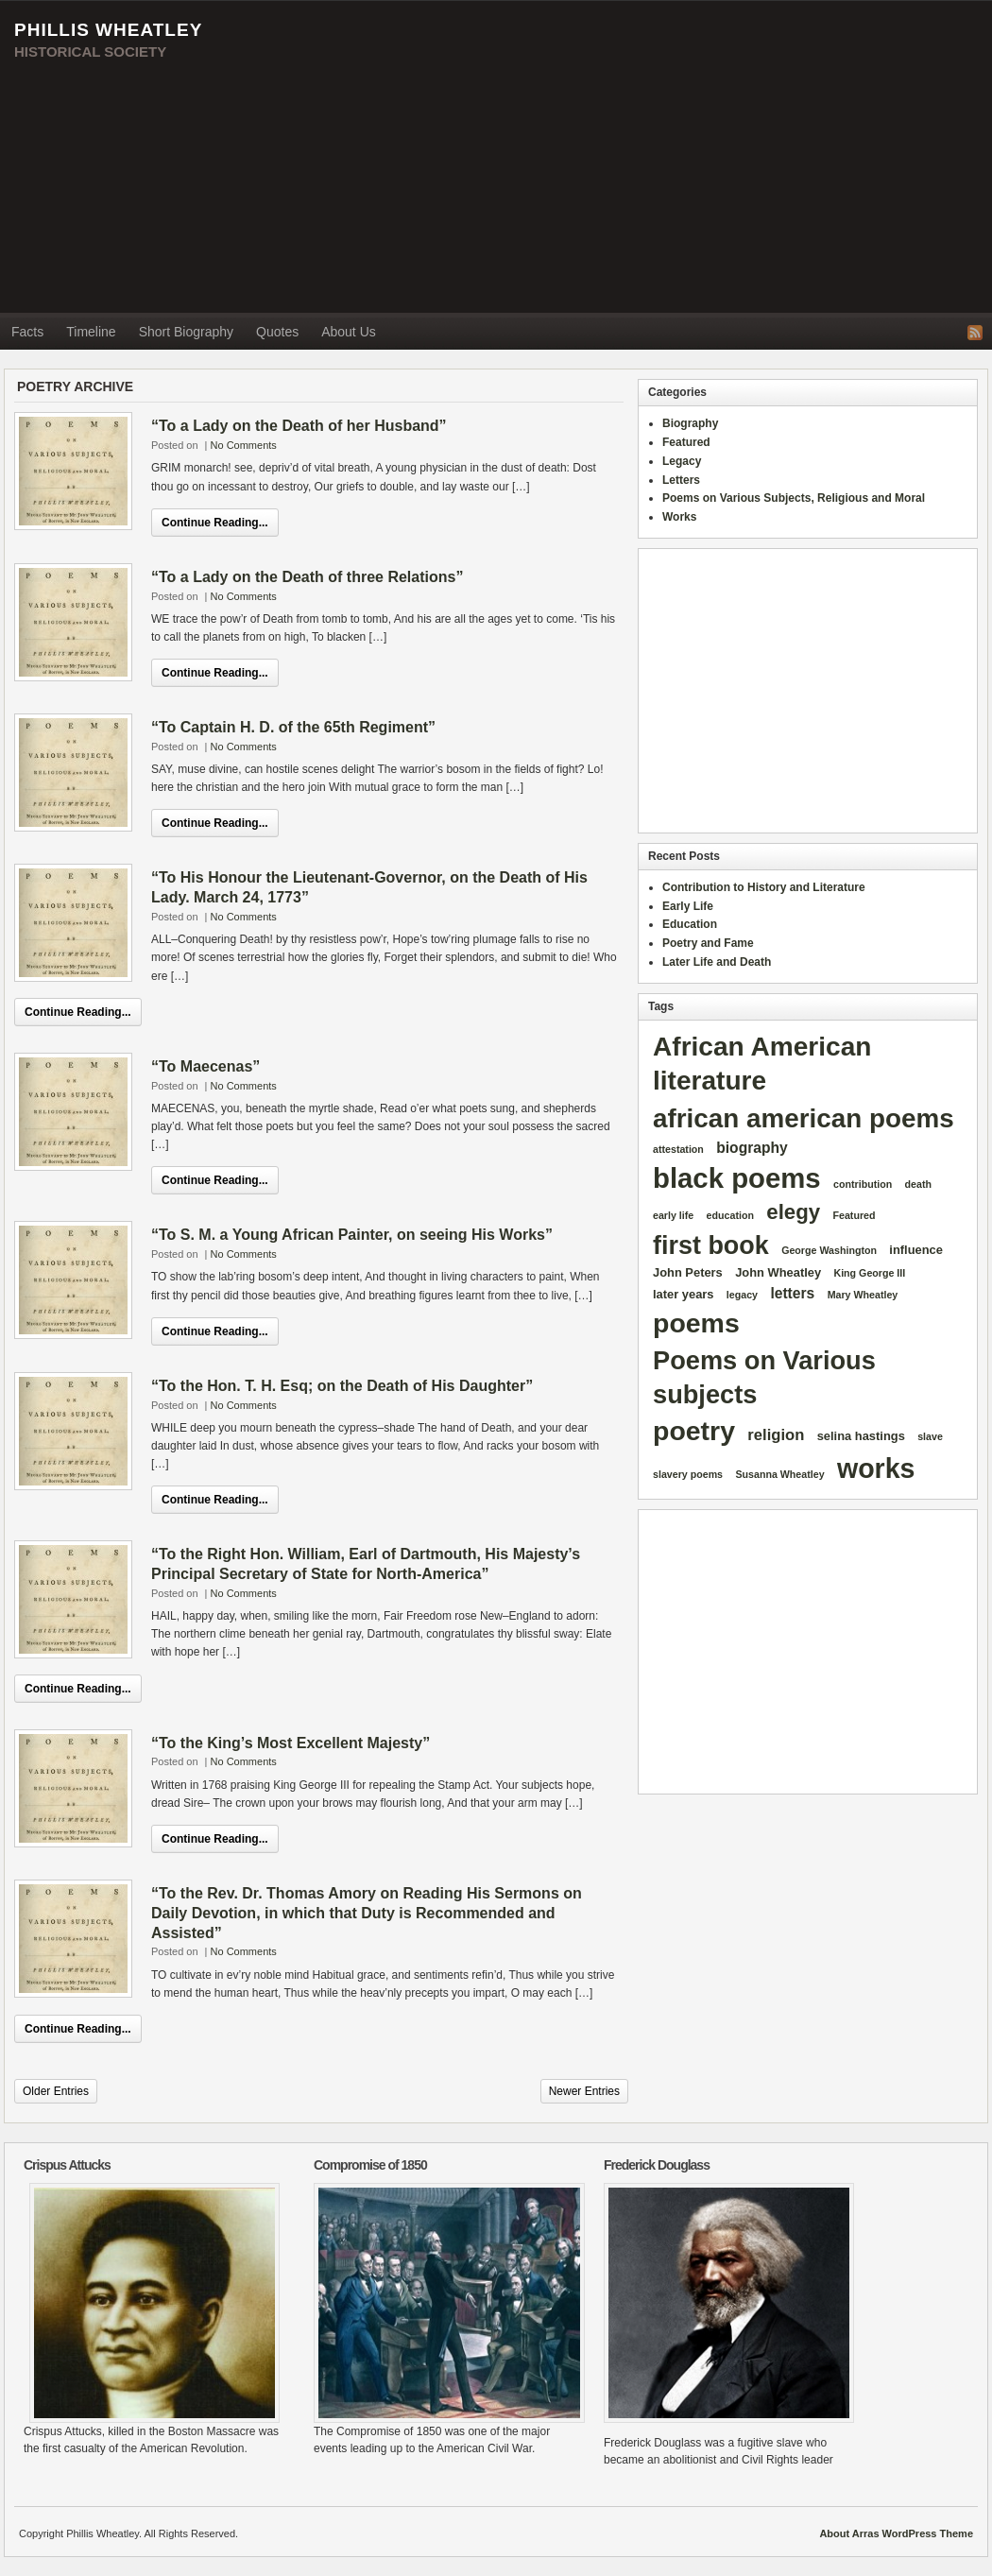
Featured (686, 442)
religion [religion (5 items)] (775, 1435)
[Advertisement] (771, 157)
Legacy (681, 461)
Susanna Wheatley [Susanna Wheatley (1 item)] (779, 1474)
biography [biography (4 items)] (752, 1148)
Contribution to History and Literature (763, 887)
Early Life (687, 906)
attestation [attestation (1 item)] (678, 1149)
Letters (681, 480)
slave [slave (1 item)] (930, 1436)
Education (689, 924)
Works (679, 517)
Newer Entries (584, 2091)
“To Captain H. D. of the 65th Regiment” (293, 727)
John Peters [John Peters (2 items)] (688, 1272)
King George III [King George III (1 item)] (869, 1273)
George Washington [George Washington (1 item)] (829, 1250)
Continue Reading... (215, 522)
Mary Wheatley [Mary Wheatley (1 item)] (863, 1294)
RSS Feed (975, 332)
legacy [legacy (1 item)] (742, 1294)
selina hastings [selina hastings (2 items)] (861, 1436)
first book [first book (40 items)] (711, 1245)
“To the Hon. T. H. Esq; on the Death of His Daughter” (342, 1386)
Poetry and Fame (708, 943)
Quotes (277, 331)
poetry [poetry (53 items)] (694, 1431)
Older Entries (56, 2091)
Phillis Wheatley (108, 30)
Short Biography (186, 331)
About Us (348, 331)
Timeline (90, 331)
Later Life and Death (716, 962)
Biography (690, 423)
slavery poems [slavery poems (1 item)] (688, 1474)
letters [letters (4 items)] (792, 1293)
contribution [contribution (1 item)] (862, 1184)
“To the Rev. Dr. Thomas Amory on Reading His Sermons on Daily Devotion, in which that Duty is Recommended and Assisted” (366, 1913)
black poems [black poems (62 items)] (737, 1178)
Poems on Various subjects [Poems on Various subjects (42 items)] (764, 1377)
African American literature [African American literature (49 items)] (762, 1064)
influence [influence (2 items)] (916, 1250)
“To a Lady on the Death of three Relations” (307, 577)
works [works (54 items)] (876, 1468)
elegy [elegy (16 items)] (793, 1212)
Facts (27, 331)
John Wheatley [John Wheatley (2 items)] (778, 1272)
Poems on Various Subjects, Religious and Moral (793, 498)
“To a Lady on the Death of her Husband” (299, 426)
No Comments (244, 445)
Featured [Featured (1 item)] (853, 1215)
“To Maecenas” (205, 1066)
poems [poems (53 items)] (696, 1323)
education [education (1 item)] (730, 1215)
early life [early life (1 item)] (673, 1215)
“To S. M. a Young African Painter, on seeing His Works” (352, 1235)
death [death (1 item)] (918, 1184)
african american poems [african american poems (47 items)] (803, 1118)
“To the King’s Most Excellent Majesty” (290, 1743)
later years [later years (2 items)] (683, 1294)
